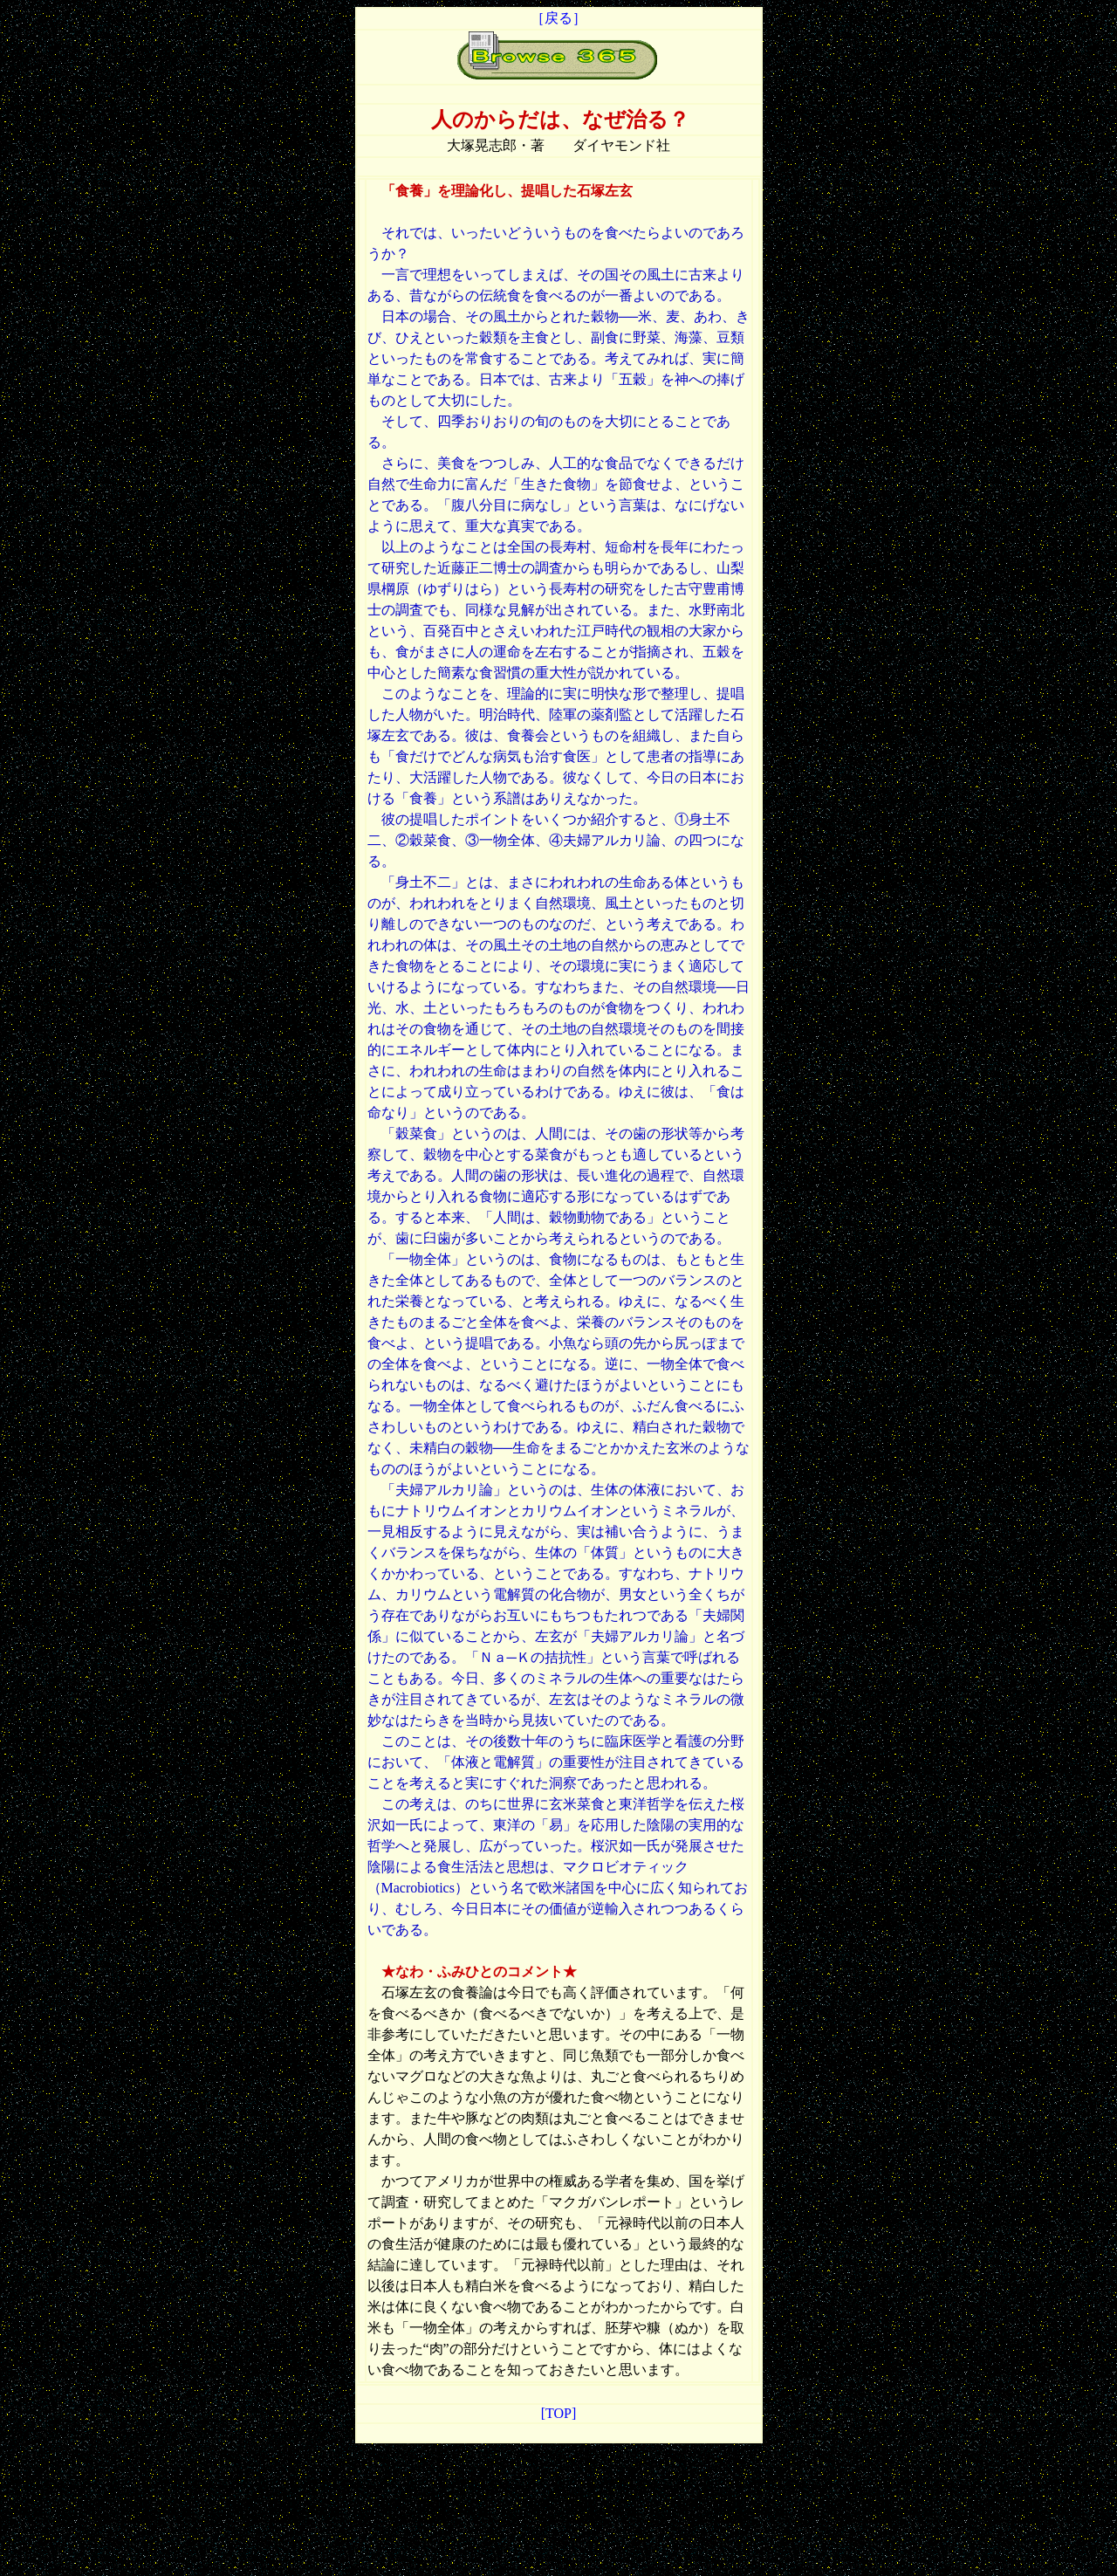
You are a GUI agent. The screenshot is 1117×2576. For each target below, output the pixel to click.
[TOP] (559, 2413)
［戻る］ (556, 17)
